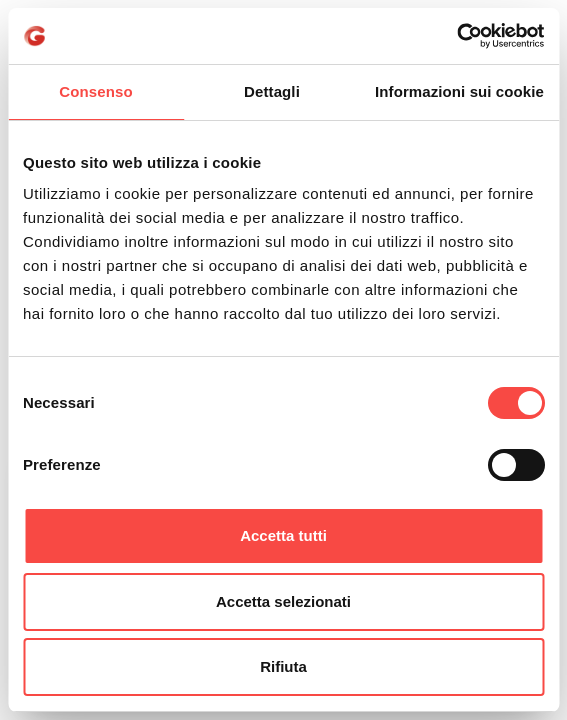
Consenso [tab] (95, 91)
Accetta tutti (283, 535)
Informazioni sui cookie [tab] (459, 91)
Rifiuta (283, 666)
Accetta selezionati (283, 601)
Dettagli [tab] (272, 91)
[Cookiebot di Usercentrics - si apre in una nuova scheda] (456, 36)
